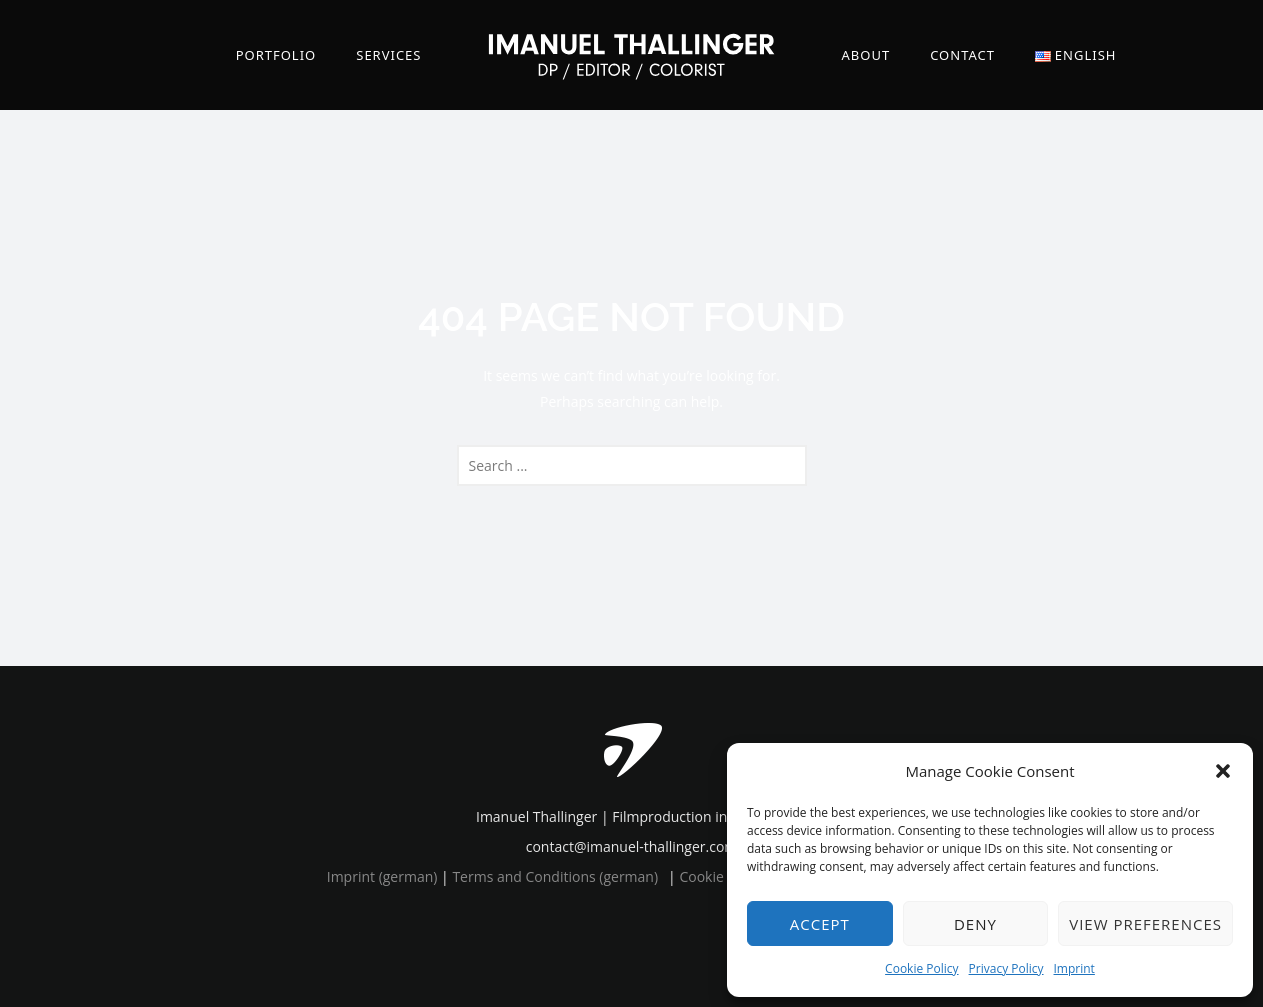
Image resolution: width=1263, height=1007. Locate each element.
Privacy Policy (1006, 968)
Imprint (1074, 968)
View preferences (1145, 924)
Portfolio (276, 55)
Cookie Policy (921, 968)
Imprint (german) (382, 876)
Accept (820, 924)
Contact (962, 55)
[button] (1223, 771)
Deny (975, 924)
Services (388, 55)
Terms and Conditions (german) (555, 876)
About (866, 55)
